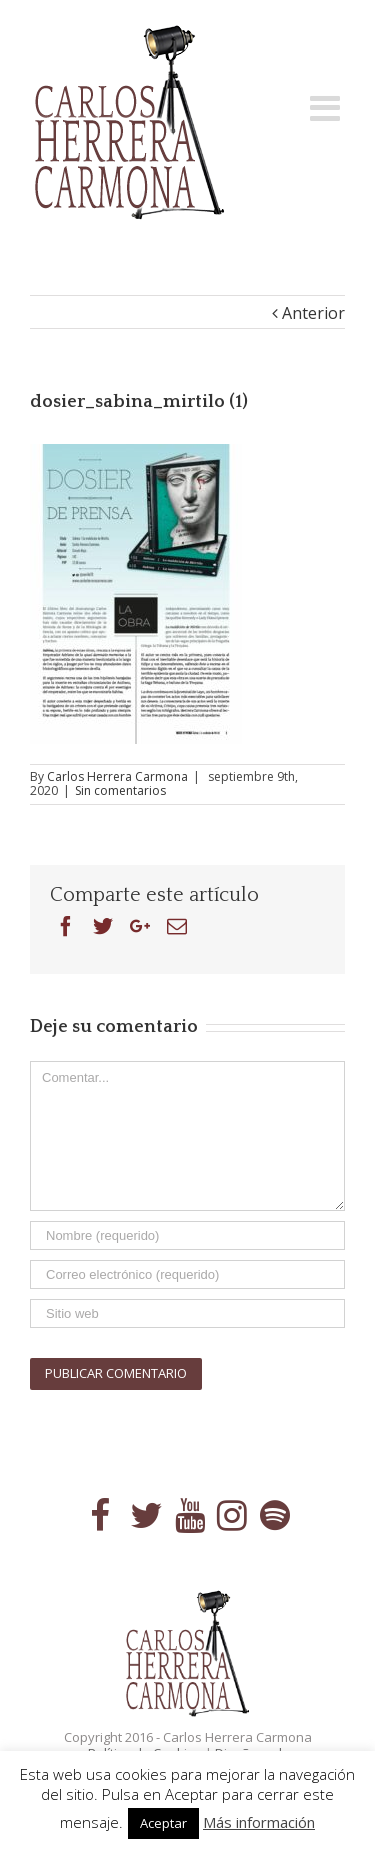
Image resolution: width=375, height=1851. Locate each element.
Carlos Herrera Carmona (117, 776)
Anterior (313, 313)
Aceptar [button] (163, 1823)
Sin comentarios (120, 790)
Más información (259, 1822)
